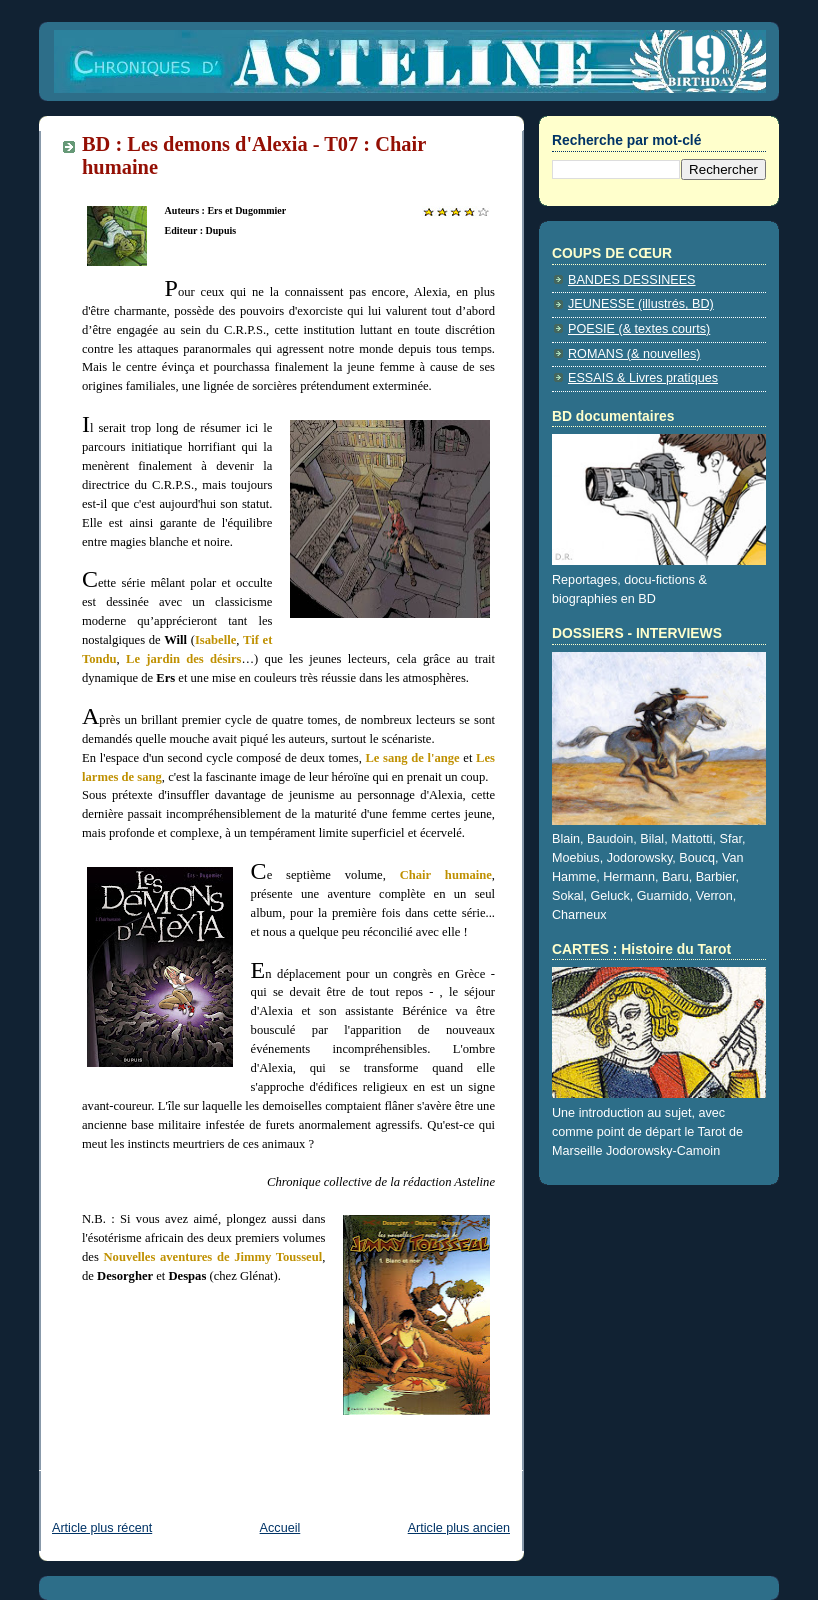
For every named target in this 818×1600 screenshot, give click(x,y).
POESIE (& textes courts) (639, 329)
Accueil (280, 1528)
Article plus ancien (459, 1528)
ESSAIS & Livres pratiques (643, 378)
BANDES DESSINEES (632, 280)
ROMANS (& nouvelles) (634, 354)
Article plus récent (102, 1528)
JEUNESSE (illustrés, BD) (641, 304)
